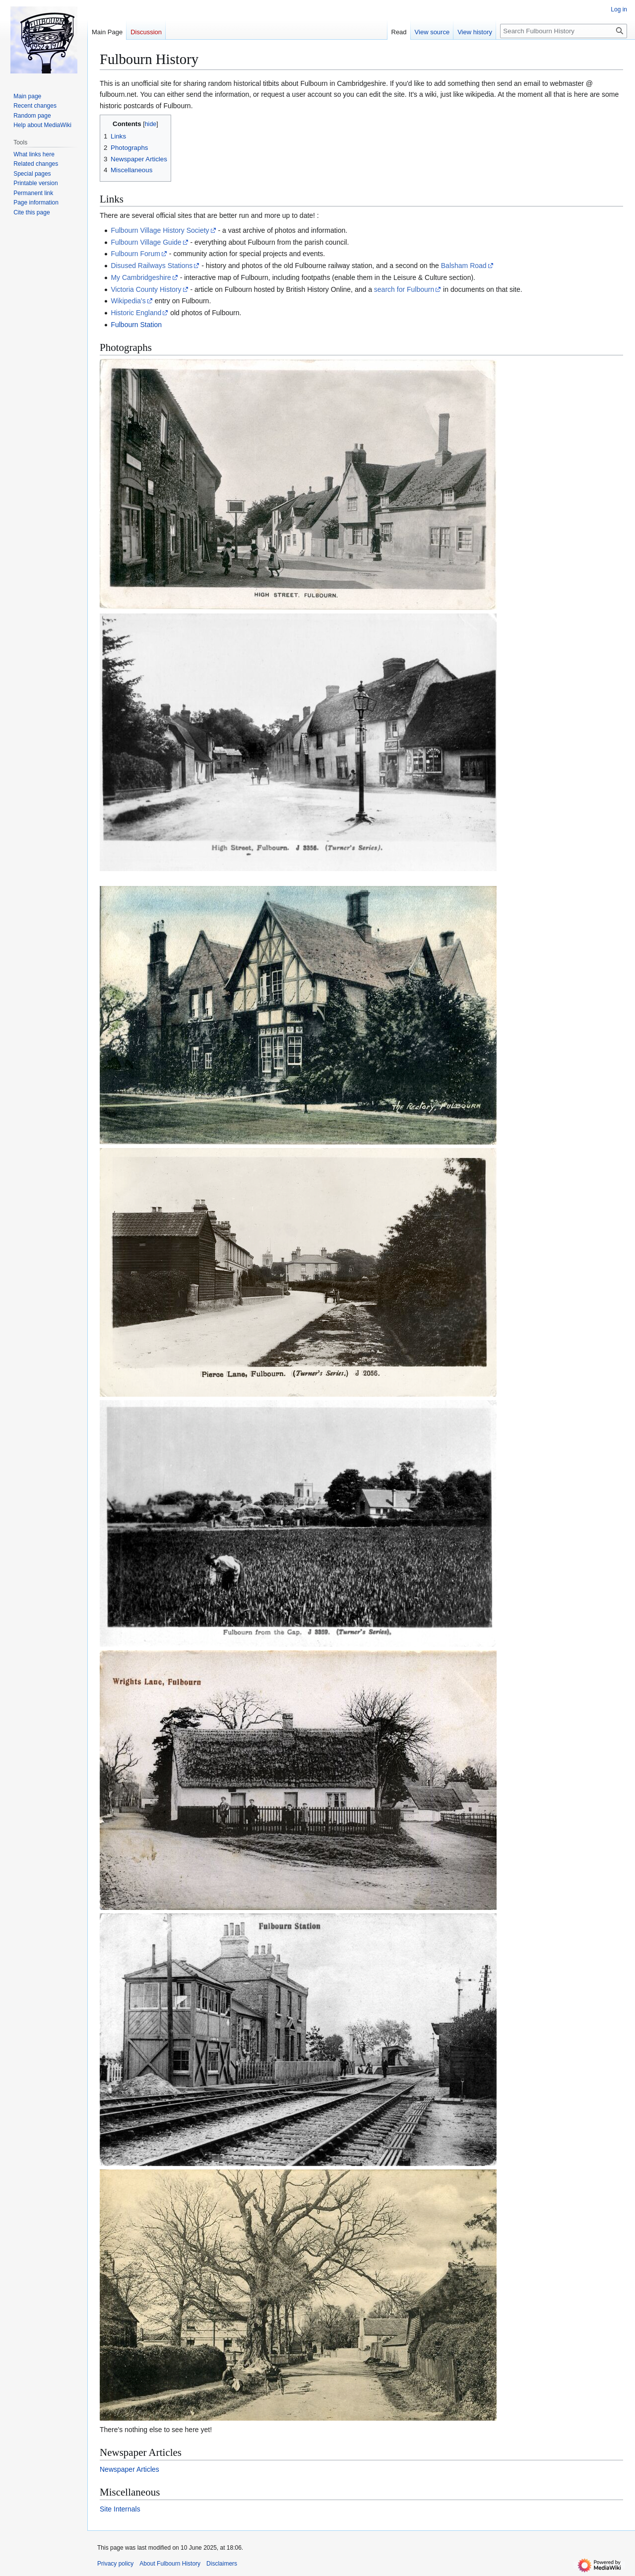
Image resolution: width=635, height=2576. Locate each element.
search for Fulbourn (404, 289)
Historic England (136, 313)
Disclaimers (221, 2563)
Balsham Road (464, 266)
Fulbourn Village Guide (146, 242)
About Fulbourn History (169, 2563)
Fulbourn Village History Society (160, 230)
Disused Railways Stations (151, 266)
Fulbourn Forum (135, 254)
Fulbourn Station (136, 325)
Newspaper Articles (129, 2469)
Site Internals (120, 2509)
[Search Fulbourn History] (563, 31)
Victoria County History (146, 289)
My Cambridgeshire (141, 277)
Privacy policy (115, 2563)
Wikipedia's (128, 301)
